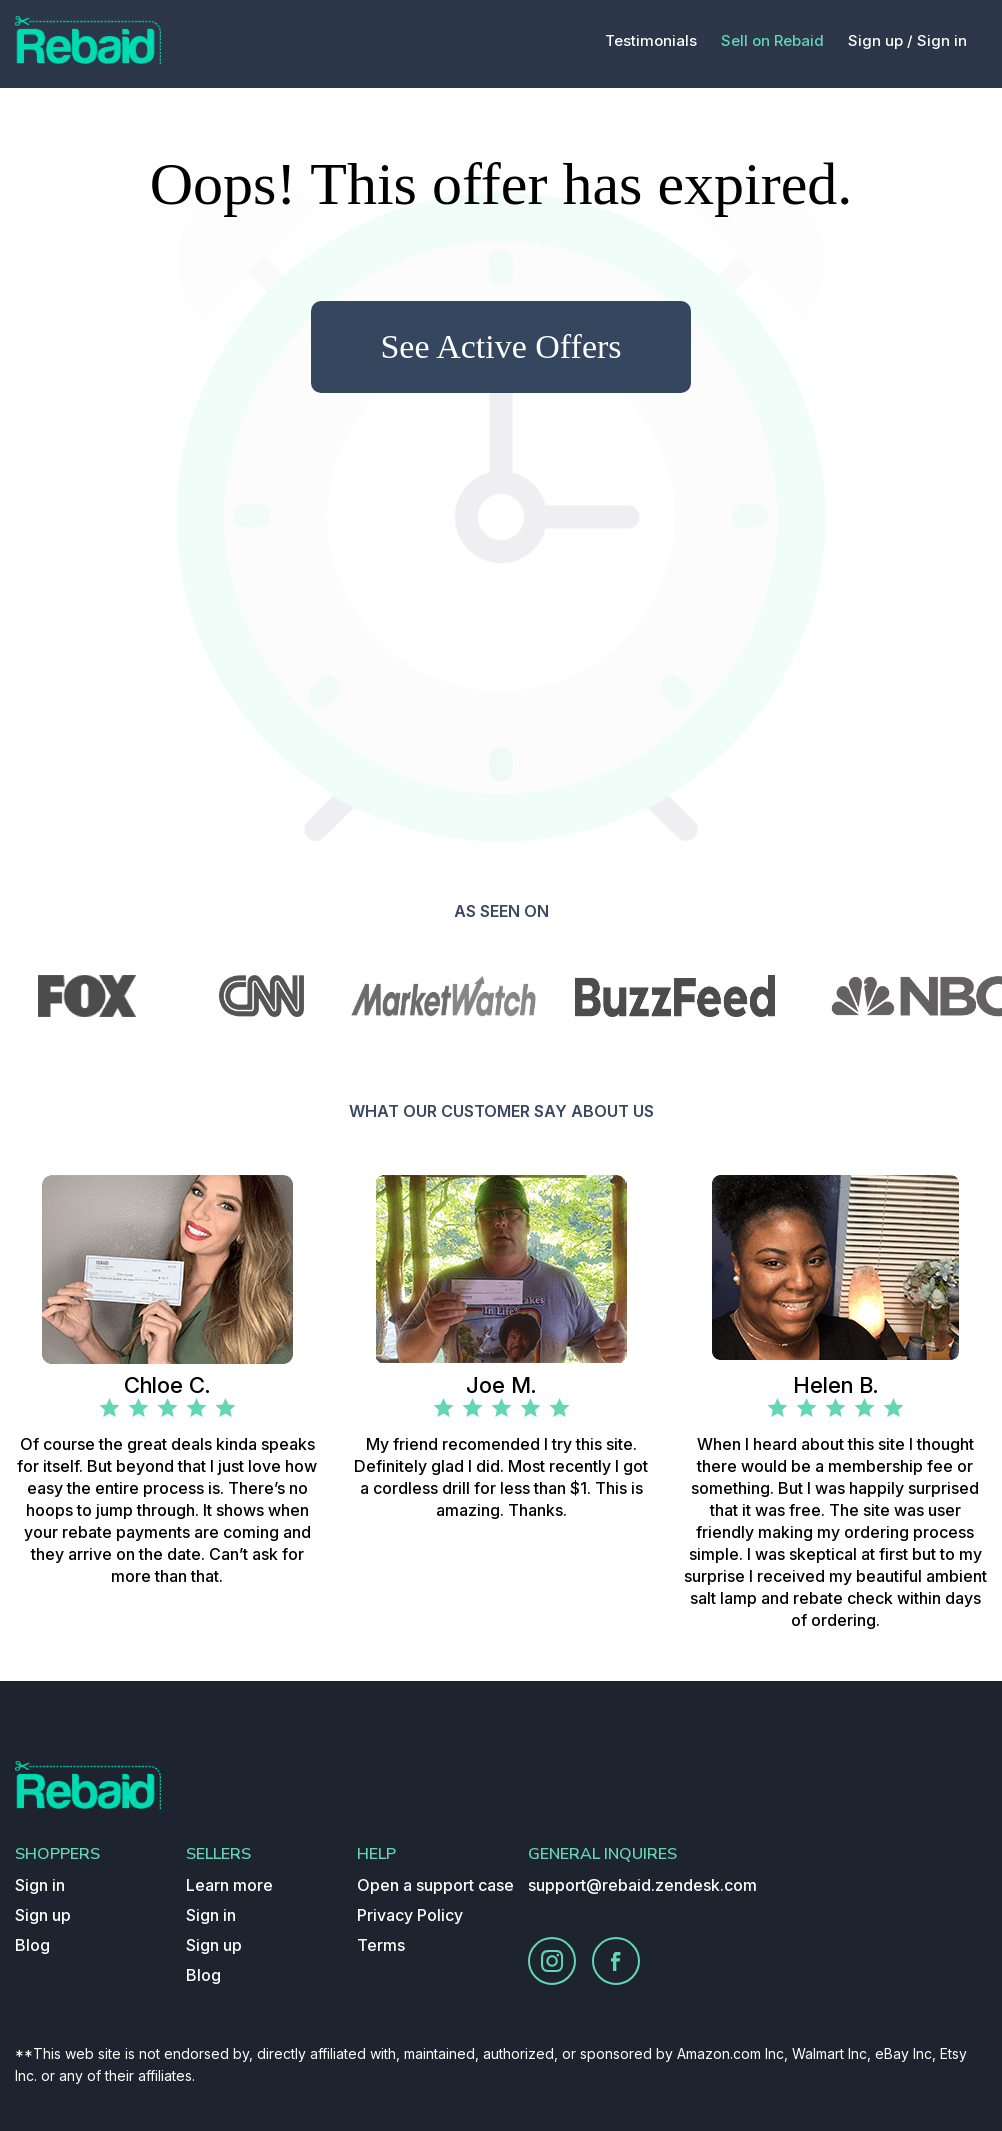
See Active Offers (500, 346)
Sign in (942, 40)
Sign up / (880, 40)
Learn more (229, 1885)
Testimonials (651, 40)
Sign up (43, 1915)
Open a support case (435, 1885)
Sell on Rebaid (772, 40)
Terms (381, 1945)
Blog (32, 1945)
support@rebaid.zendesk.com (642, 1885)
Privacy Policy (410, 1915)
